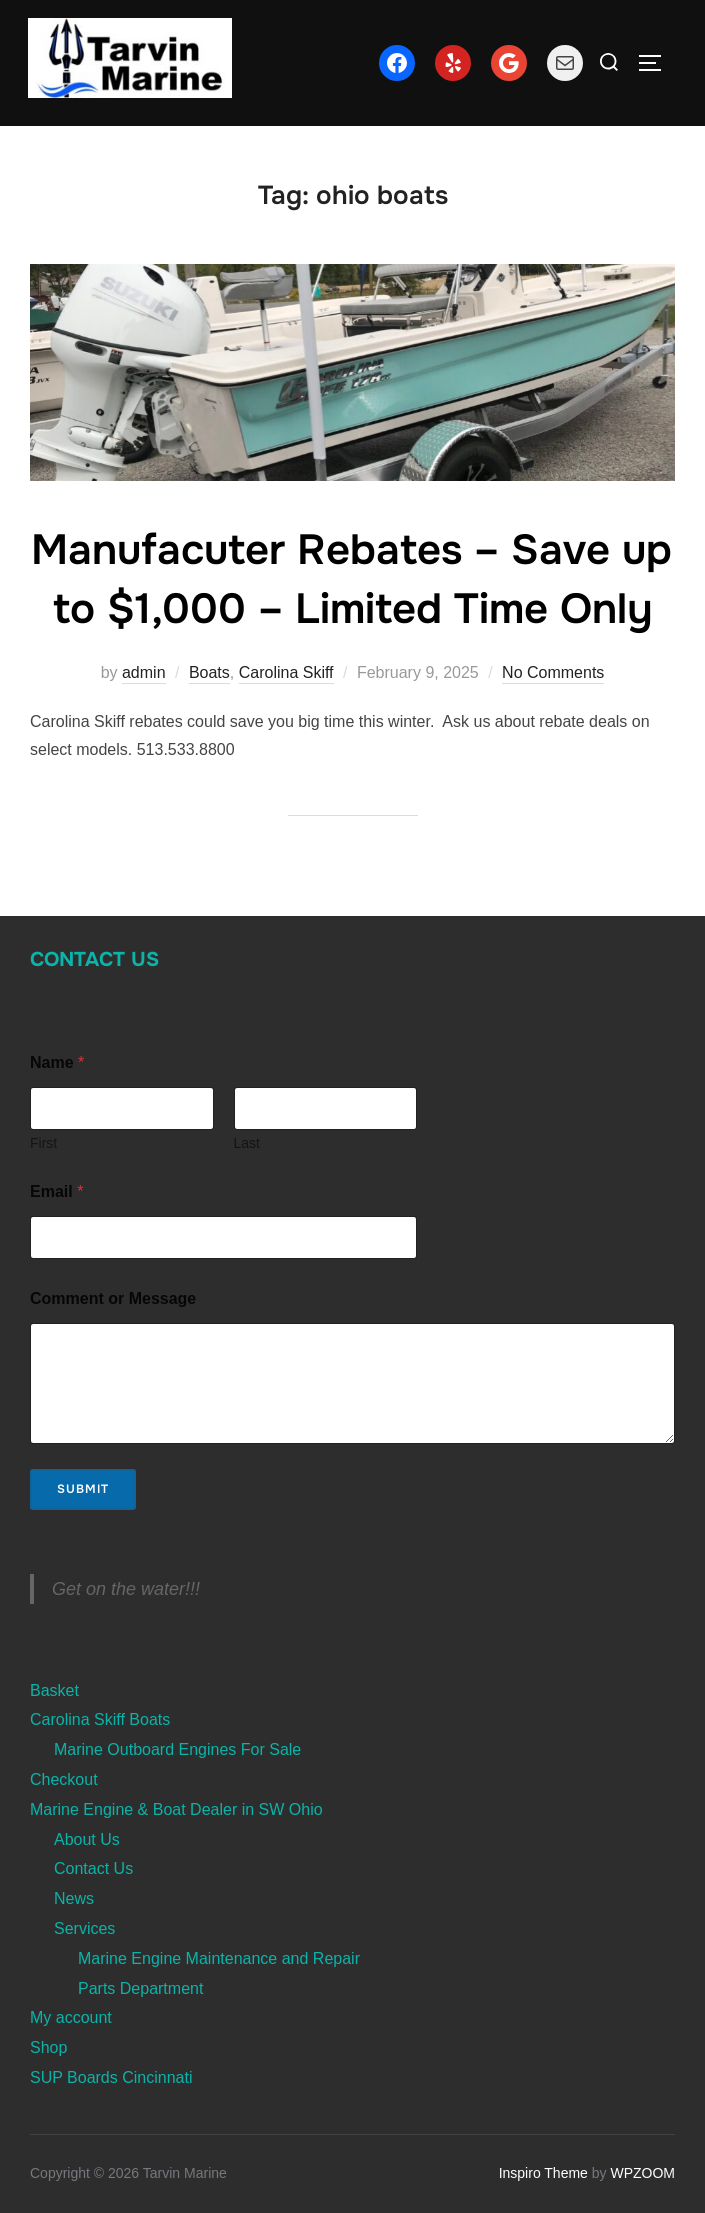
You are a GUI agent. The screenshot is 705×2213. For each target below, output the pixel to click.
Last (247, 1143)
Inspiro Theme (543, 2173)
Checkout (64, 1779)
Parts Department (140, 1988)
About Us (87, 1839)
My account (71, 2017)
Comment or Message (113, 1298)
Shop (48, 2047)
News (74, 1898)
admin (144, 672)
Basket (54, 1690)
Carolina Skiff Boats (100, 1719)
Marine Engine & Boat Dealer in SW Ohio (176, 1809)
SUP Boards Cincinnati (111, 2077)
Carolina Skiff (286, 672)
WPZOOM (642, 2173)
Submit (83, 1489)
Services (84, 1928)
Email (56, 1191)
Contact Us (94, 959)
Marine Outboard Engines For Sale (177, 1749)
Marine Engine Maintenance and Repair (219, 1958)
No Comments (553, 672)
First (43, 1143)
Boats (209, 672)
